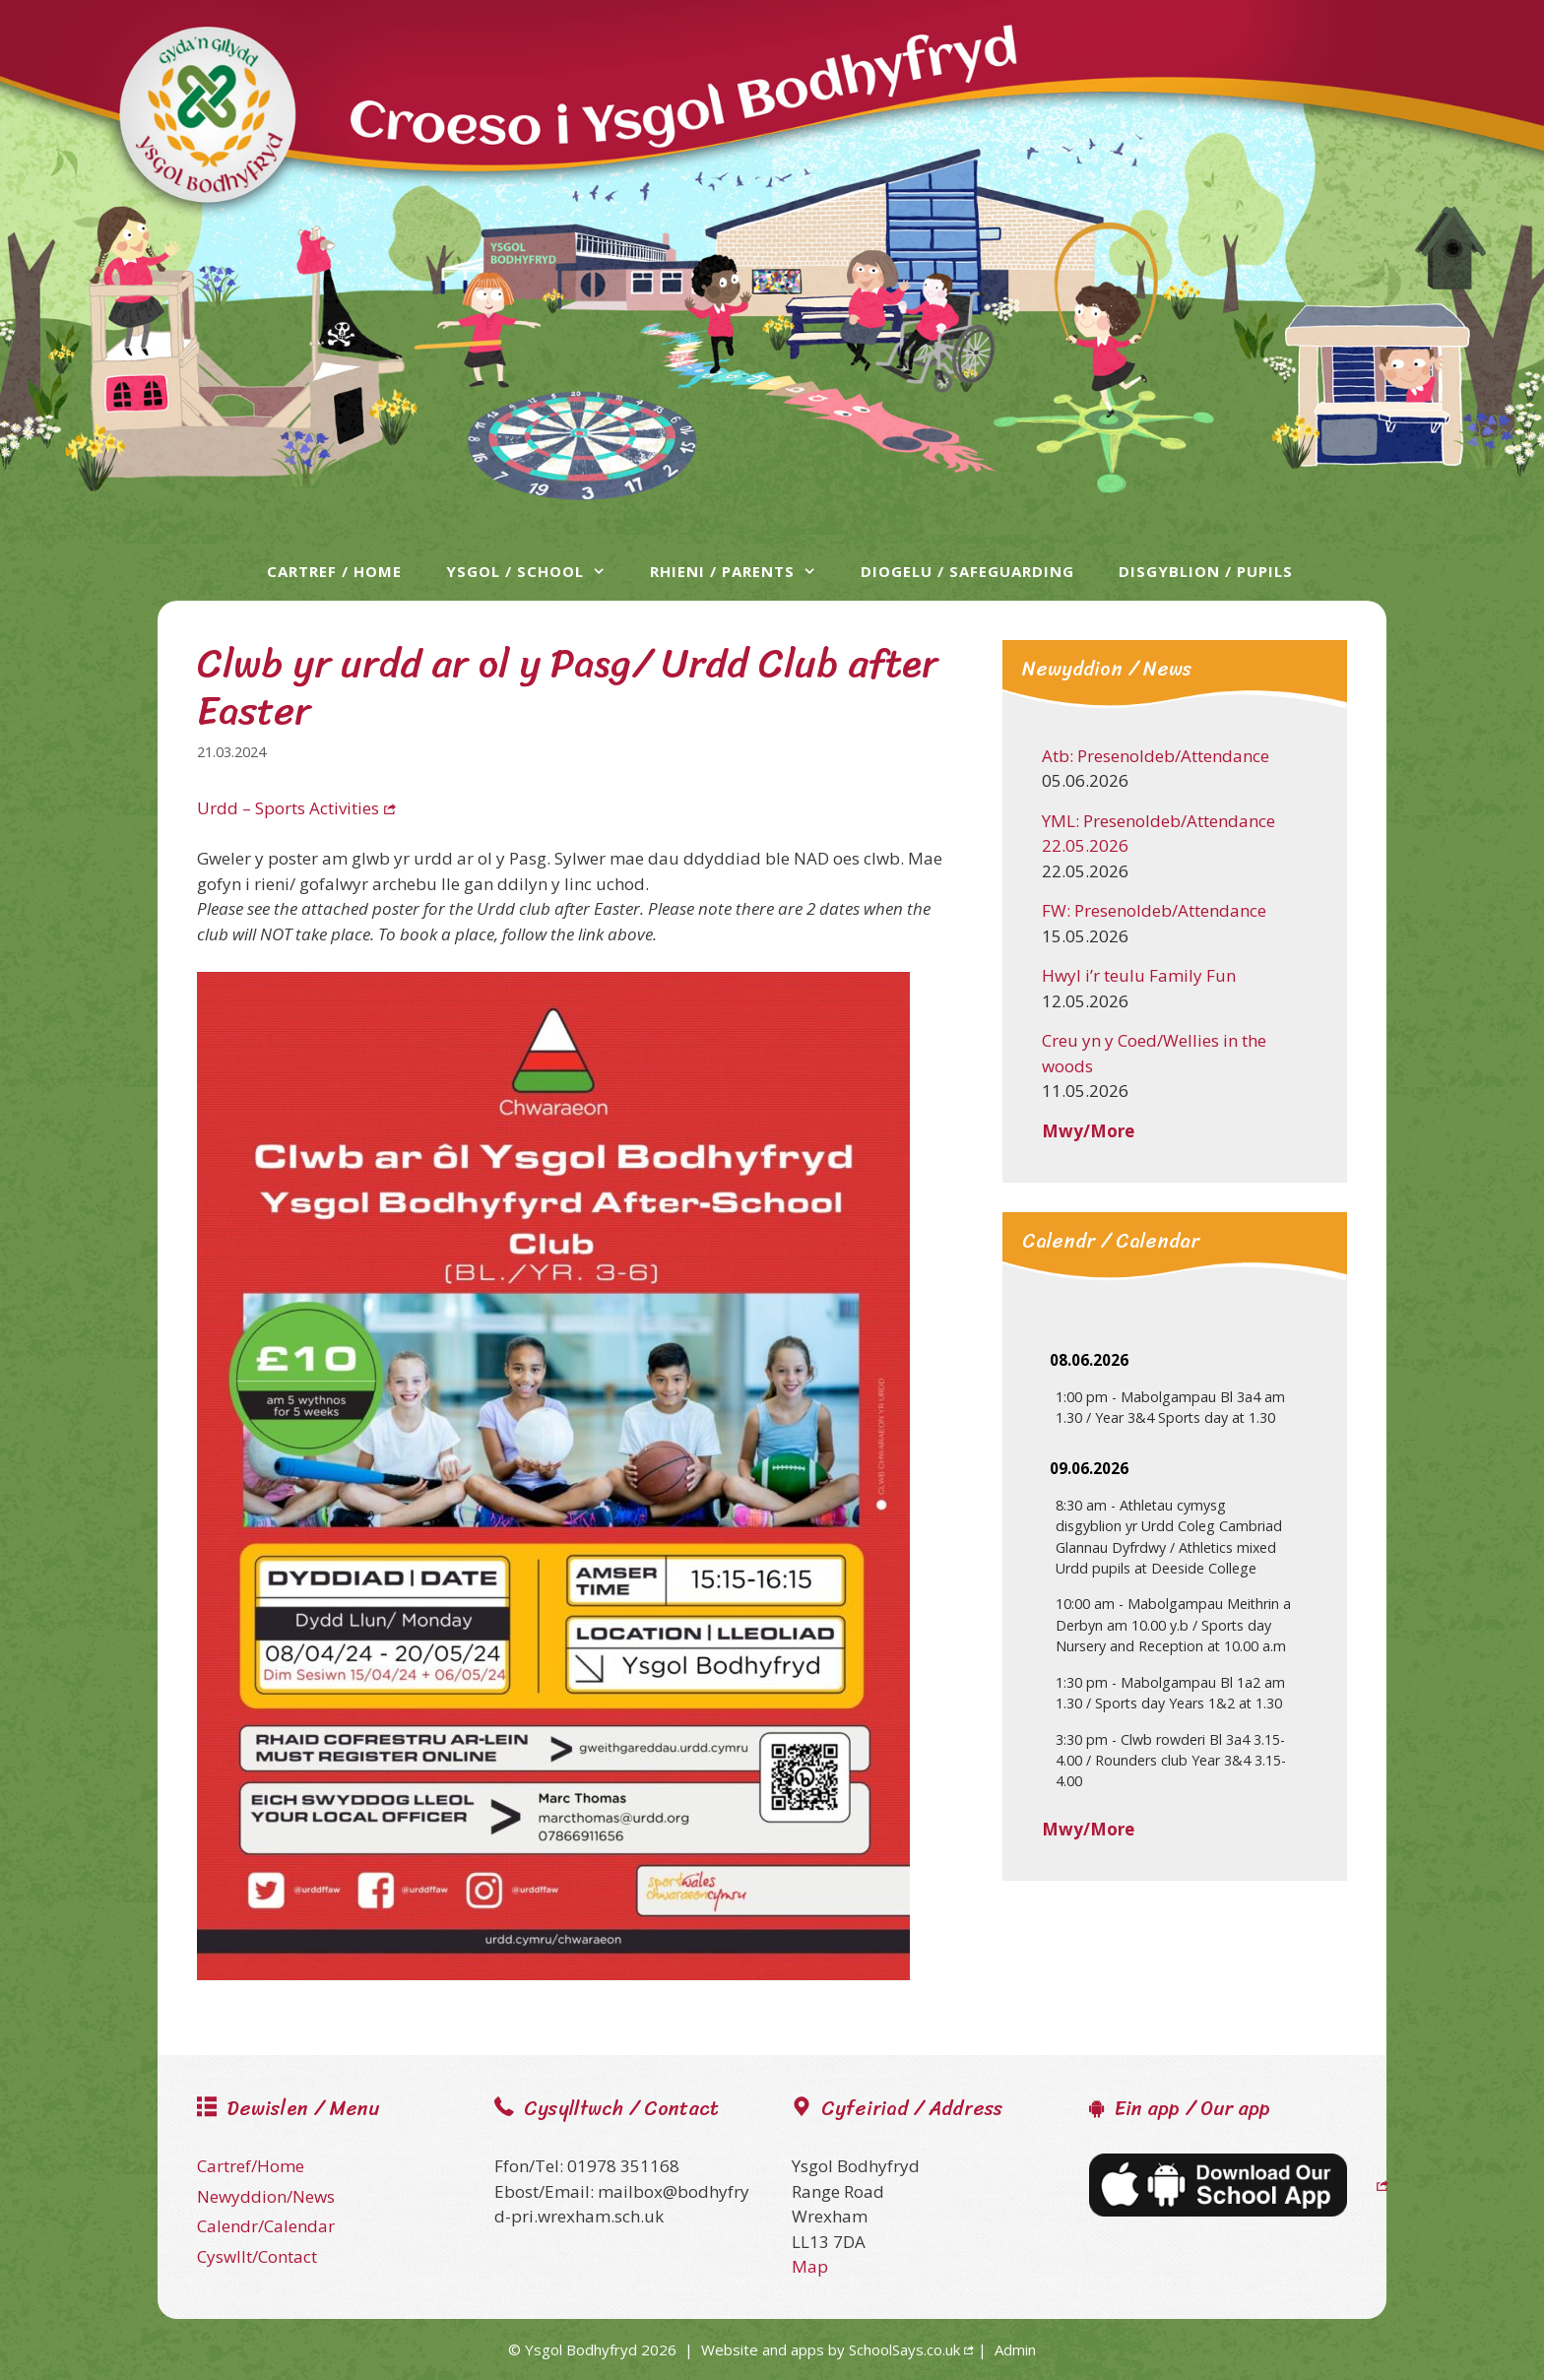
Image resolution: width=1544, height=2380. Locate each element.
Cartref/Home (250, 2166)
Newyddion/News (266, 2196)
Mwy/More (1088, 1131)
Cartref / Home (334, 571)
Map (810, 2266)
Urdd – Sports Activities (288, 808)
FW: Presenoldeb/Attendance (1154, 910)
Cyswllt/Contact (257, 2256)
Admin (1015, 2349)
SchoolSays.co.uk (904, 2349)
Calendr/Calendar (266, 2226)
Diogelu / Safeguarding (967, 571)
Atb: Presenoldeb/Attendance (1155, 755)
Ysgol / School (535, 571)
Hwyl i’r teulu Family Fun (1139, 975)
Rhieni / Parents (743, 571)
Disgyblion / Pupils (1206, 571)
